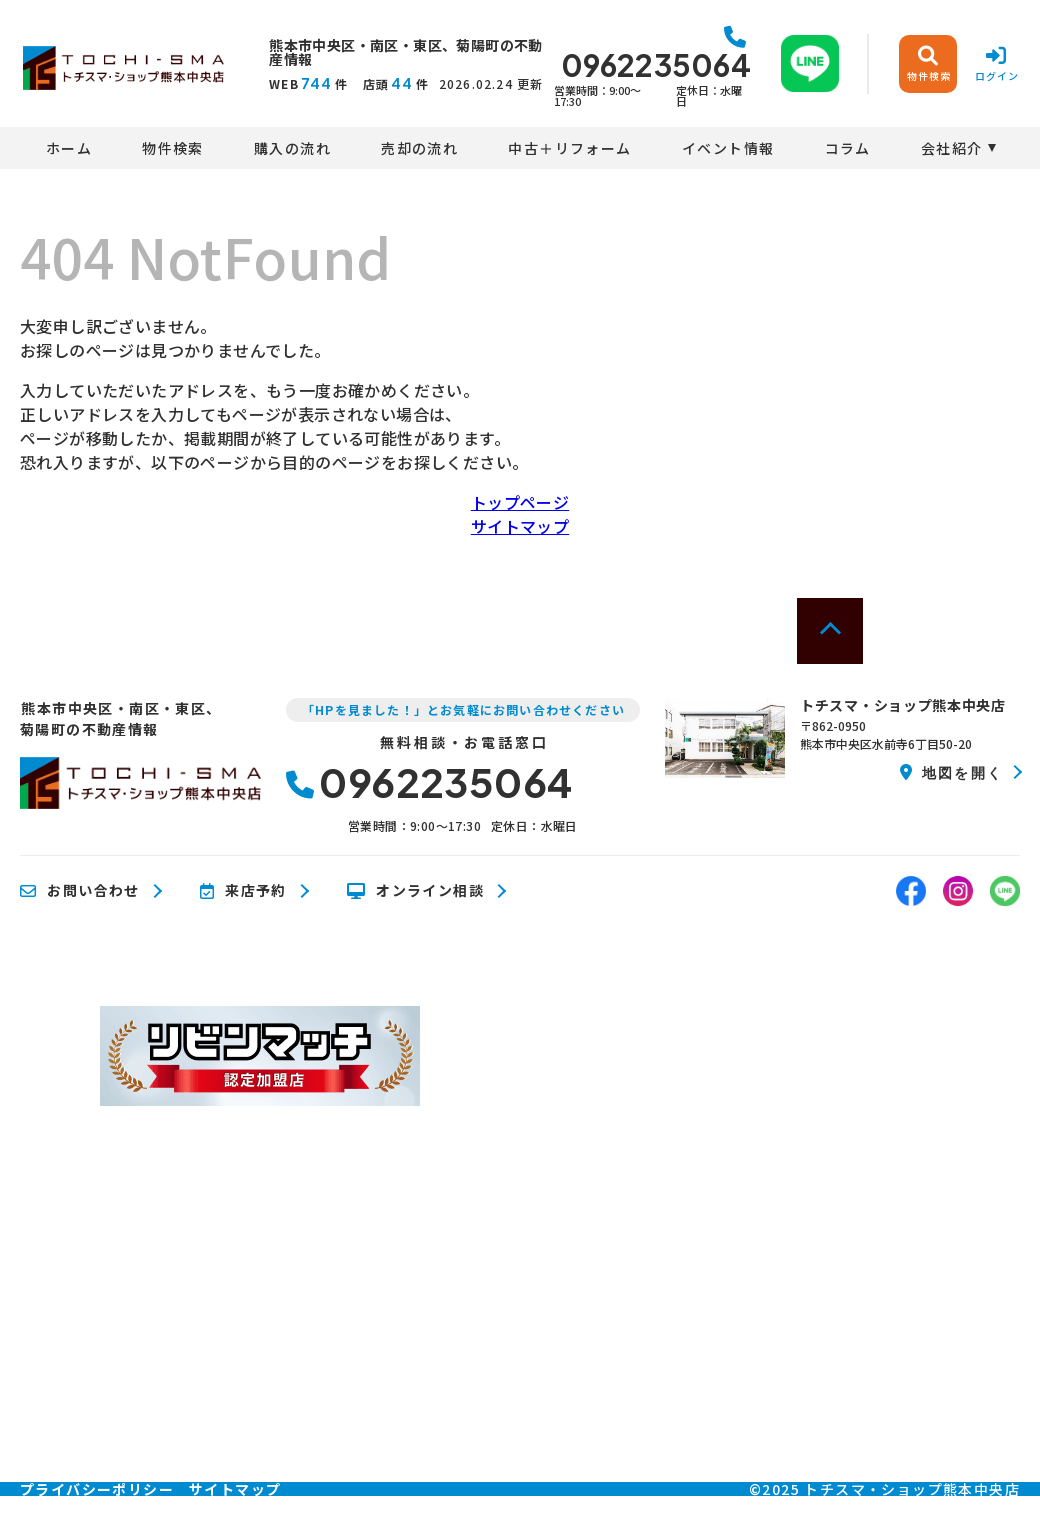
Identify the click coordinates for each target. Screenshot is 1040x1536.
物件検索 (173, 148)
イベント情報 (728, 148)
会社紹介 (952, 148)
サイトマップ (520, 526)
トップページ (520, 502)
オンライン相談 (415, 891)
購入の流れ (292, 148)
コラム (848, 148)
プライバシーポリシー (97, 1489)
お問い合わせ (80, 891)
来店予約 (243, 891)
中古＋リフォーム (569, 148)
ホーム (69, 148)
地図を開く (951, 772)
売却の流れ (419, 148)
